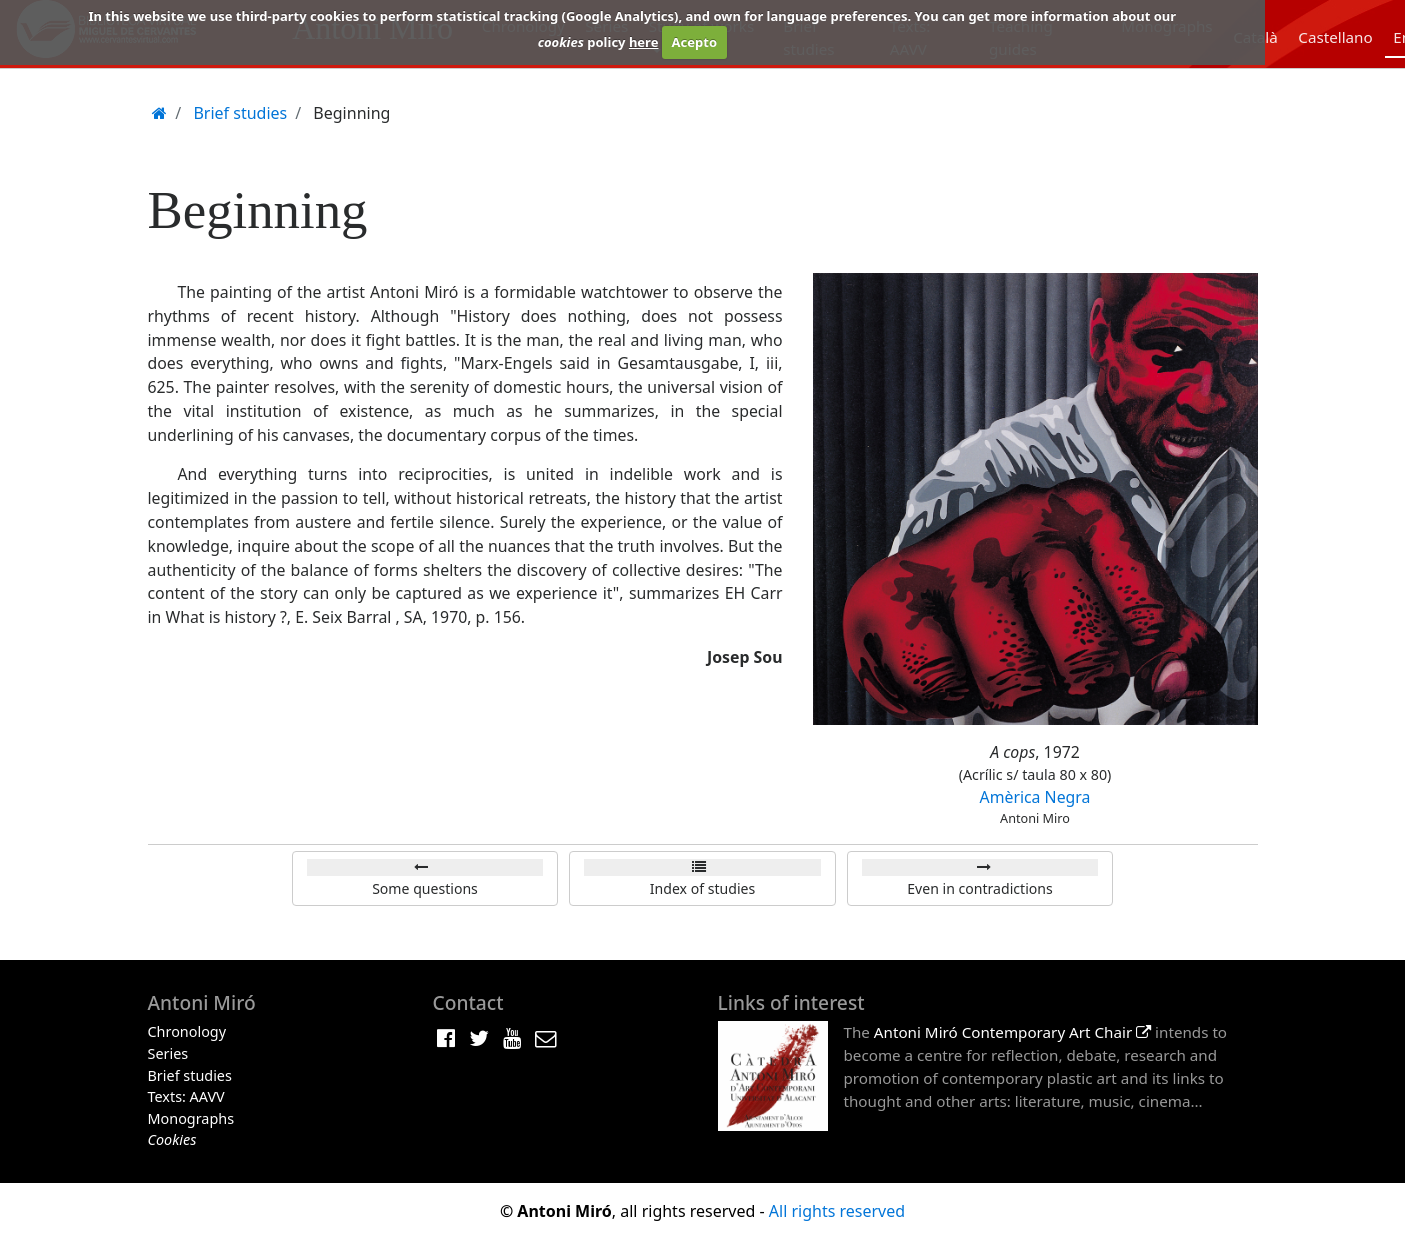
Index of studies (702, 888)
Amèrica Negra (1035, 797)
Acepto (694, 42)
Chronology (187, 1031)
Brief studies (190, 1075)
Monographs (191, 1118)
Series (168, 1053)
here (644, 42)
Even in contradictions (979, 888)
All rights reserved (837, 1211)
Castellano (1335, 37)
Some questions (425, 888)
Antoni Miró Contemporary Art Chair (1012, 1032)
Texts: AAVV (186, 1096)
